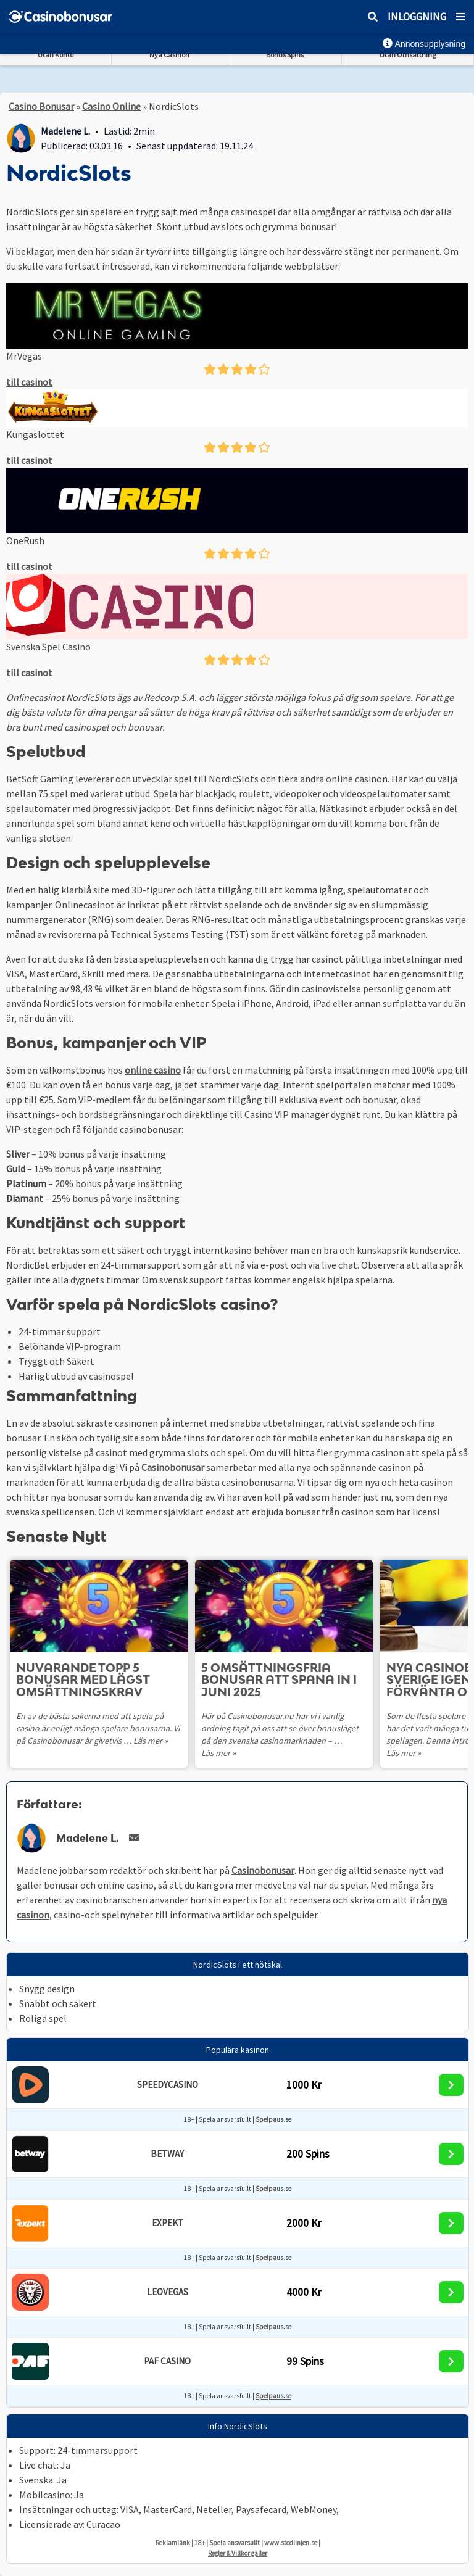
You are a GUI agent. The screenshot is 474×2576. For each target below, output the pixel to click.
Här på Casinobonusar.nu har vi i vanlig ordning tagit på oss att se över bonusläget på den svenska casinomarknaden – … (280, 1728)
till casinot (29, 382)
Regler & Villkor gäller (237, 2553)
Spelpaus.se (273, 2119)
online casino (153, 1070)
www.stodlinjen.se (290, 2542)
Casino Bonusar (41, 106)
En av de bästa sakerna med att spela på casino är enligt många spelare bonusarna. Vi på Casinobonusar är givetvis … (98, 1728)
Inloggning (417, 16)
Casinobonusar (172, 1467)
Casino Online (111, 106)
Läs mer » (150, 1740)
